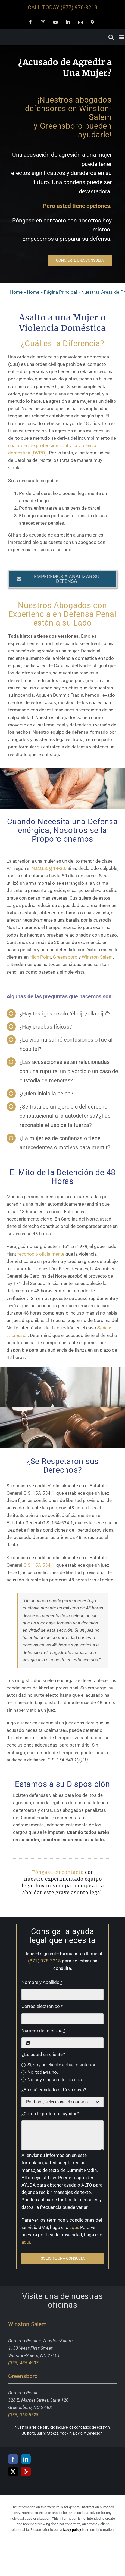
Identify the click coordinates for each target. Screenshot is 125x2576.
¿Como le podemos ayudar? (50, 2113)
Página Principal (60, 292)
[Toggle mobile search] (111, 37)
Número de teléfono (43, 2030)
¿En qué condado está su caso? (53, 2089)
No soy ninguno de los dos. (55, 2079)
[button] (62, 578)
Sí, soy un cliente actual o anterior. (61, 2064)
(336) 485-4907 (23, 2363)
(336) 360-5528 (23, 2414)
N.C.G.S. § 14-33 (48, 868)
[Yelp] (26, 2471)
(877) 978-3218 (79, 7)
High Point (40, 957)
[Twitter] (13, 2471)
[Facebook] (13, 2459)
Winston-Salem (97, 957)
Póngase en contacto (58, 1872)
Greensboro (65, 957)
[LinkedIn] (26, 2459)
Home (16, 292)
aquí (73, 2227)
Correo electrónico (42, 2006)
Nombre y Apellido (41, 1982)
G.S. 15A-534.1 (38, 1565)
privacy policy (70, 2530)
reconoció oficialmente (40, 1254)
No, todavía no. (42, 2072)
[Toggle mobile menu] (122, 37)
